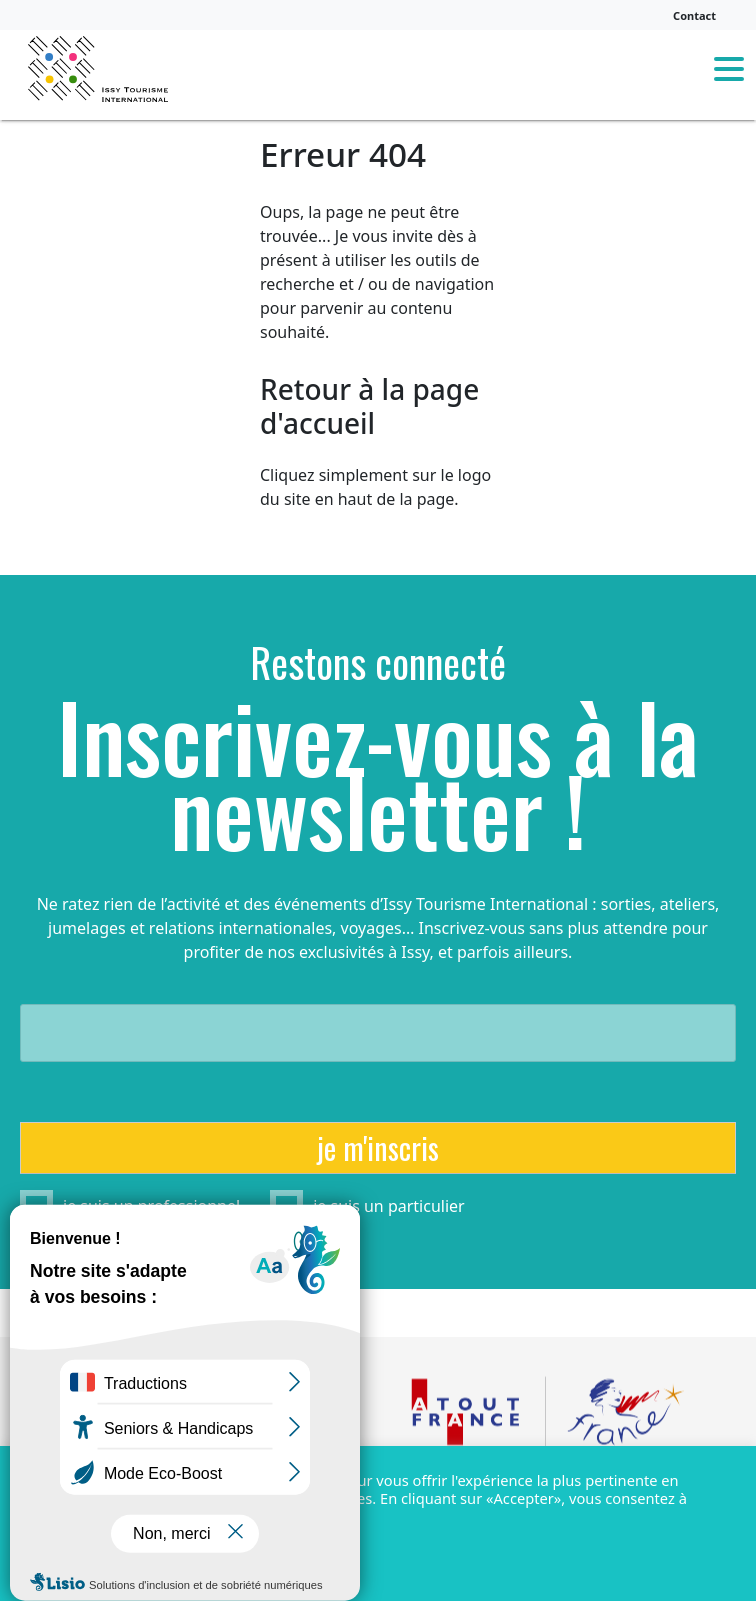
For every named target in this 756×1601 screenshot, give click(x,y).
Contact (694, 15)
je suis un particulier (389, 1206)
